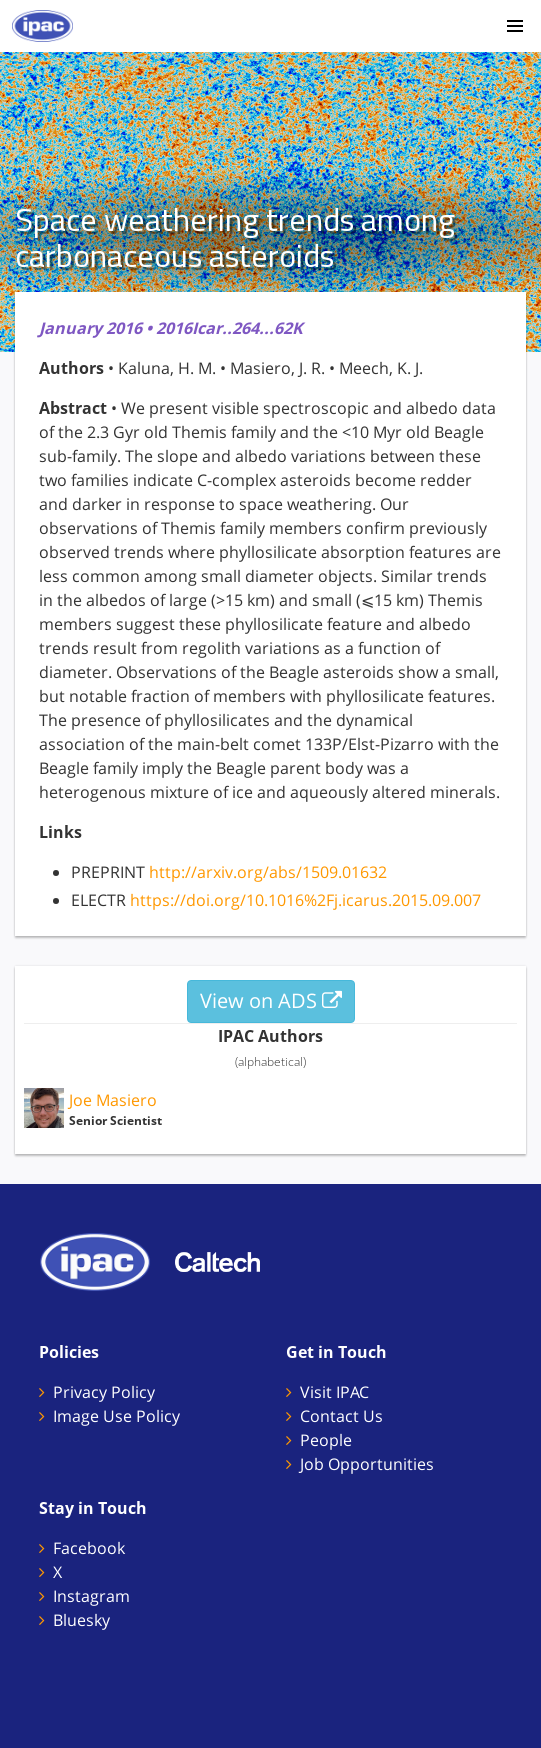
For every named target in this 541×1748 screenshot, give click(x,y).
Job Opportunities (367, 1464)
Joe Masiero (113, 1100)
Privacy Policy (104, 1392)
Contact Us (341, 1416)
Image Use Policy (116, 1416)
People (326, 1440)
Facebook (89, 1548)
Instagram (91, 1596)
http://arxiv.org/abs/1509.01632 (268, 872)
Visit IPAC (334, 1392)
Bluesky (81, 1620)
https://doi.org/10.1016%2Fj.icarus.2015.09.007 (305, 900)
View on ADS (271, 1000)
